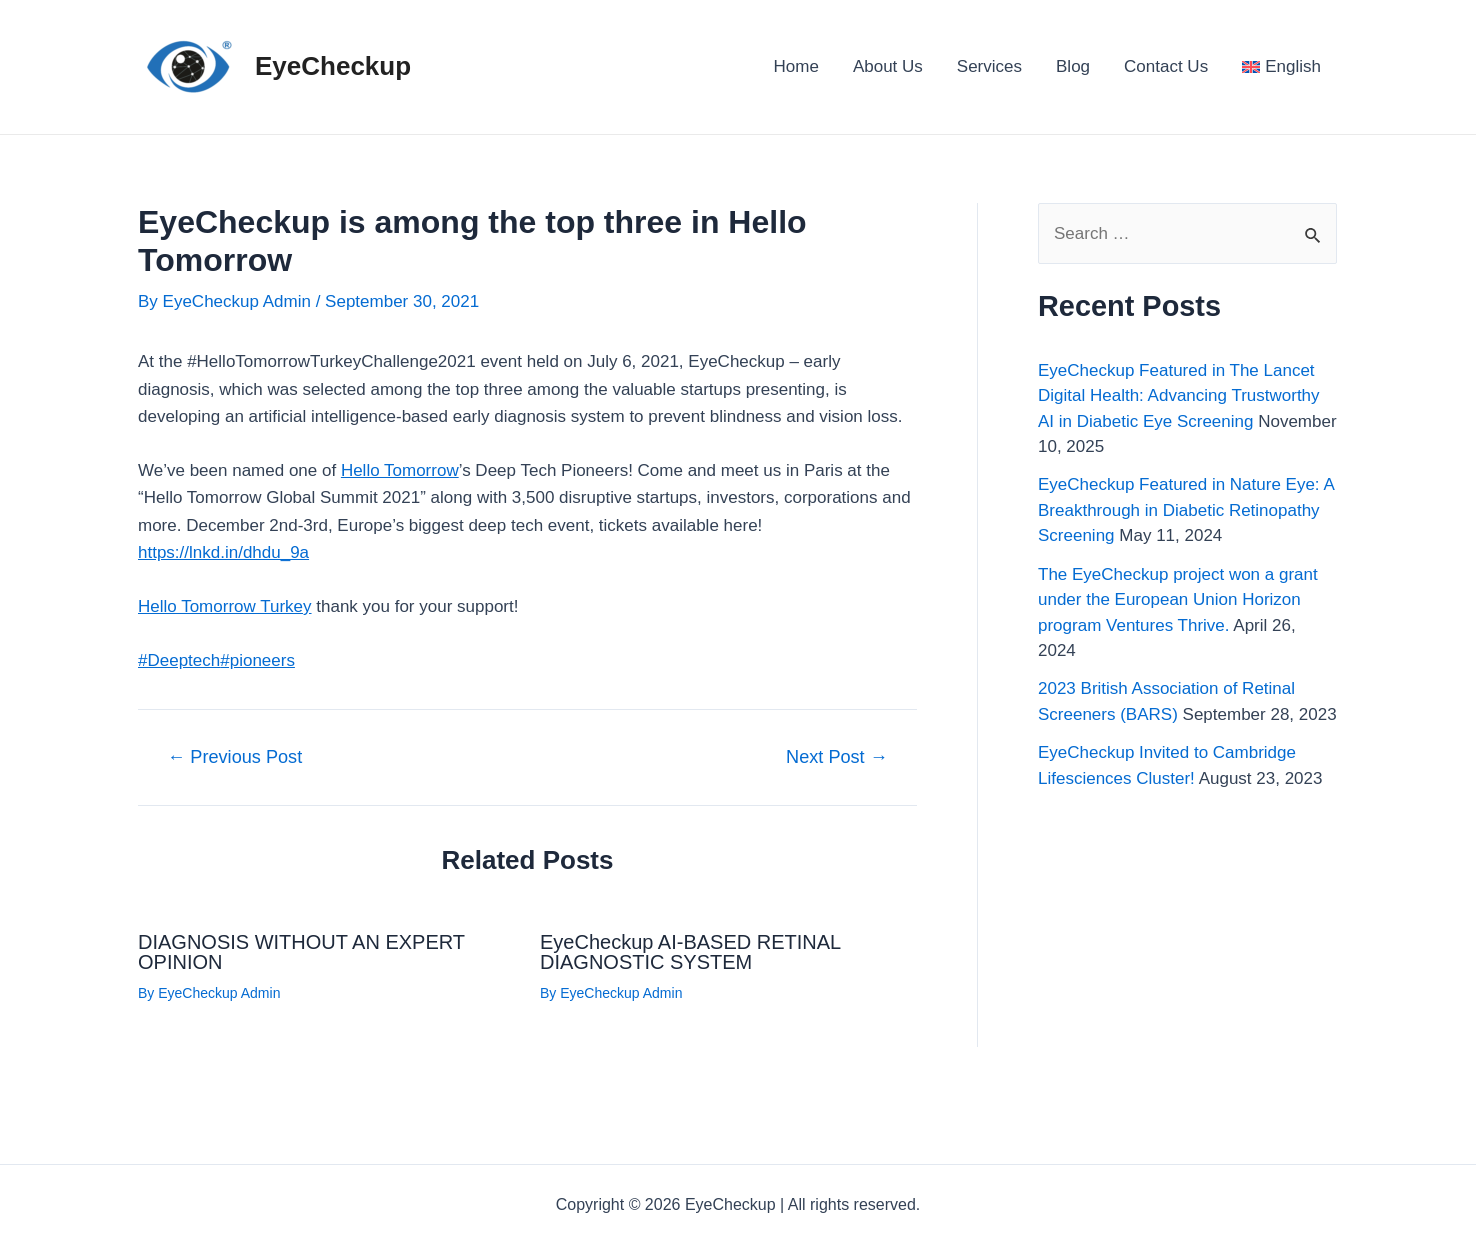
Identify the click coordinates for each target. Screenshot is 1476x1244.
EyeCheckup (333, 66)
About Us (888, 66)
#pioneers (257, 660)
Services (989, 66)
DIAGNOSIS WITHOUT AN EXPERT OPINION (301, 952)
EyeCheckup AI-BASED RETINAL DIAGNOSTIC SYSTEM (690, 952)
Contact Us (1166, 66)
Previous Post (234, 757)
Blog (1073, 66)
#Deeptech (179, 660)
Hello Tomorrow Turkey (225, 606)
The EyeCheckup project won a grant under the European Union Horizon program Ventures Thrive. (1178, 600)
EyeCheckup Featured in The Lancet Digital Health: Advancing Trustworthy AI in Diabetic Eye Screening (1179, 396)
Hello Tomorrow (400, 470)
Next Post (837, 757)
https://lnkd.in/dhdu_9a (223, 552)
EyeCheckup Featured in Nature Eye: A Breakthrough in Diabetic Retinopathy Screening (1186, 510)
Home (796, 66)
